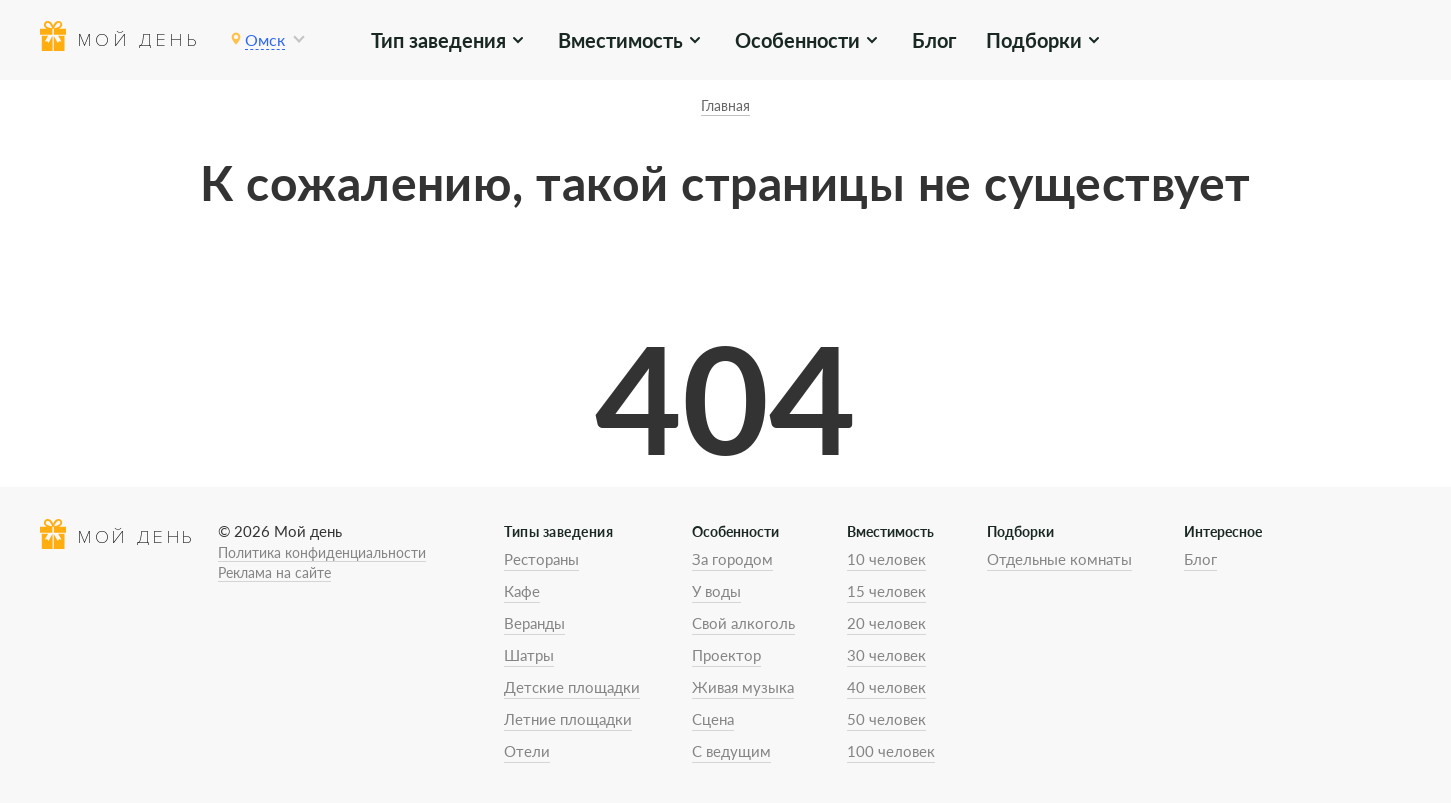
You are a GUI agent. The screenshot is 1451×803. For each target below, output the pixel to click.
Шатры (529, 655)
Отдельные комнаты (1059, 559)
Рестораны (541, 559)
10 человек (886, 559)
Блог (934, 40)
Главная (725, 105)
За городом (732, 559)
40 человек (886, 687)
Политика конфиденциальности (322, 552)
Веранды (534, 623)
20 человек (886, 623)
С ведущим (731, 751)
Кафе (522, 591)
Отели (527, 751)
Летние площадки (568, 719)
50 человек (886, 719)
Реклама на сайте (274, 572)
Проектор (726, 655)
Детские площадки (572, 687)
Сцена (713, 719)
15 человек (886, 591)
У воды (716, 591)
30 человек (886, 655)
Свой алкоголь (743, 623)
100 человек (891, 751)
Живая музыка (743, 687)
